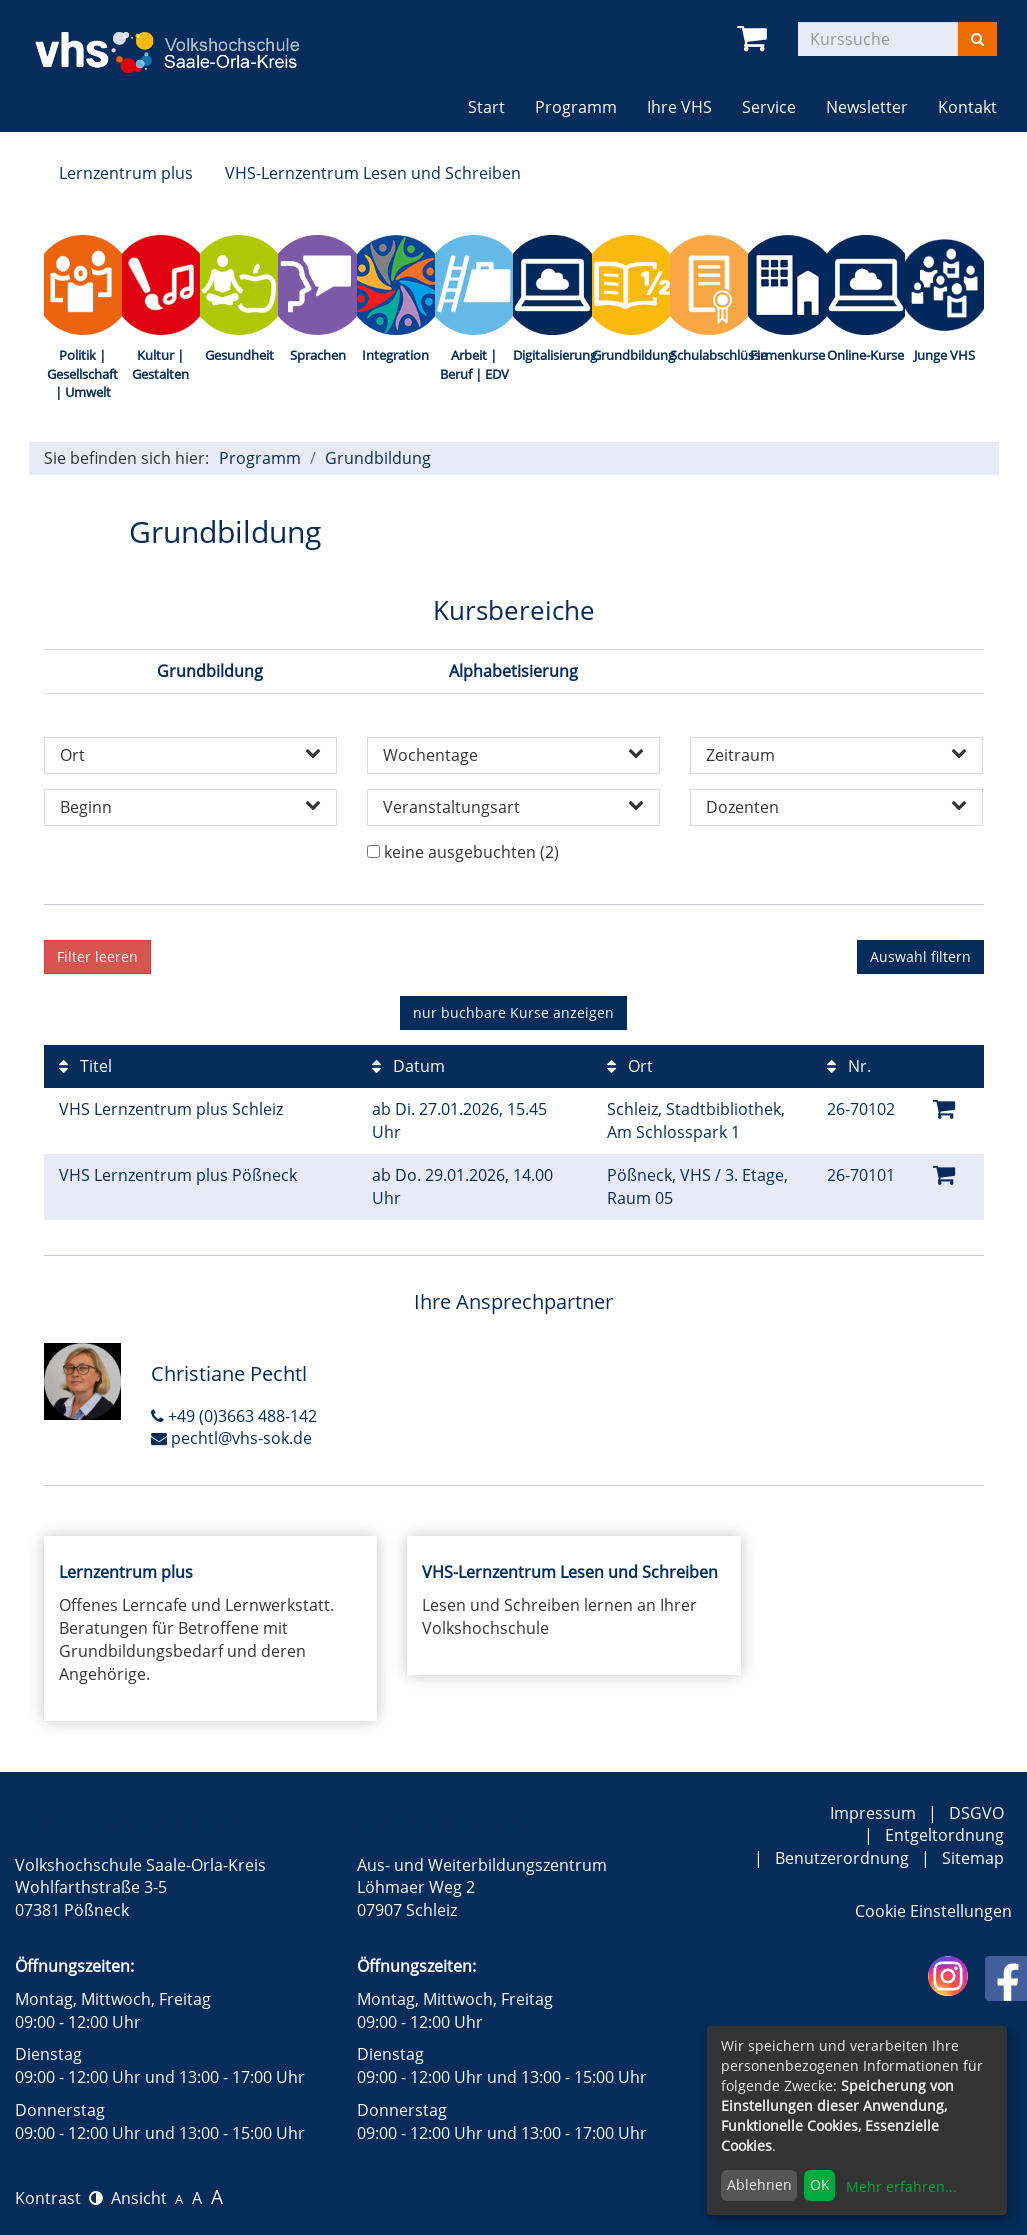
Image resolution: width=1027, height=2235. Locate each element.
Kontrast (59, 2198)
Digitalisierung (552, 355)
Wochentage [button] (513, 755)
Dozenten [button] (836, 807)
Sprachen (318, 355)
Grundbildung (631, 355)
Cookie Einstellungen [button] (933, 1911)
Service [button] (769, 107)
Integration (395, 355)
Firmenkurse (787, 355)
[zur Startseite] (181, 39)
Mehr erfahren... (901, 2186)
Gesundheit (239, 355)
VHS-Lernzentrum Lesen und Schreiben (373, 173)
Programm (260, 458)
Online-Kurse (865, 355)
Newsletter (867, 107)
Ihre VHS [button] (679, 107)
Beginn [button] (190, 807)
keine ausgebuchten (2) (471, 852)
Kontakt (967, 107)
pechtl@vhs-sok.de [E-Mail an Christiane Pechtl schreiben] (231, 1438)
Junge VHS (944, 355)
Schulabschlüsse (709, 355)
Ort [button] (190, 755)
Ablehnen (759, 2184)
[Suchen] (977, 39)
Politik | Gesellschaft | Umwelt (82, 373)
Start (486, 107)
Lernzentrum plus (126, 173)
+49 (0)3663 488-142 (234, 1416)
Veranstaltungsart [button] (513, 807)
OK (820, 2184)
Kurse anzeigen (513, 1012)
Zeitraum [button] (836, 755)
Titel (85, 1066)
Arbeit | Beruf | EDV (474, 364)
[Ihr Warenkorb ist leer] (755, 38)
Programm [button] (583, 106)
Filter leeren (97, 956)
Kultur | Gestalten (160, 364)
